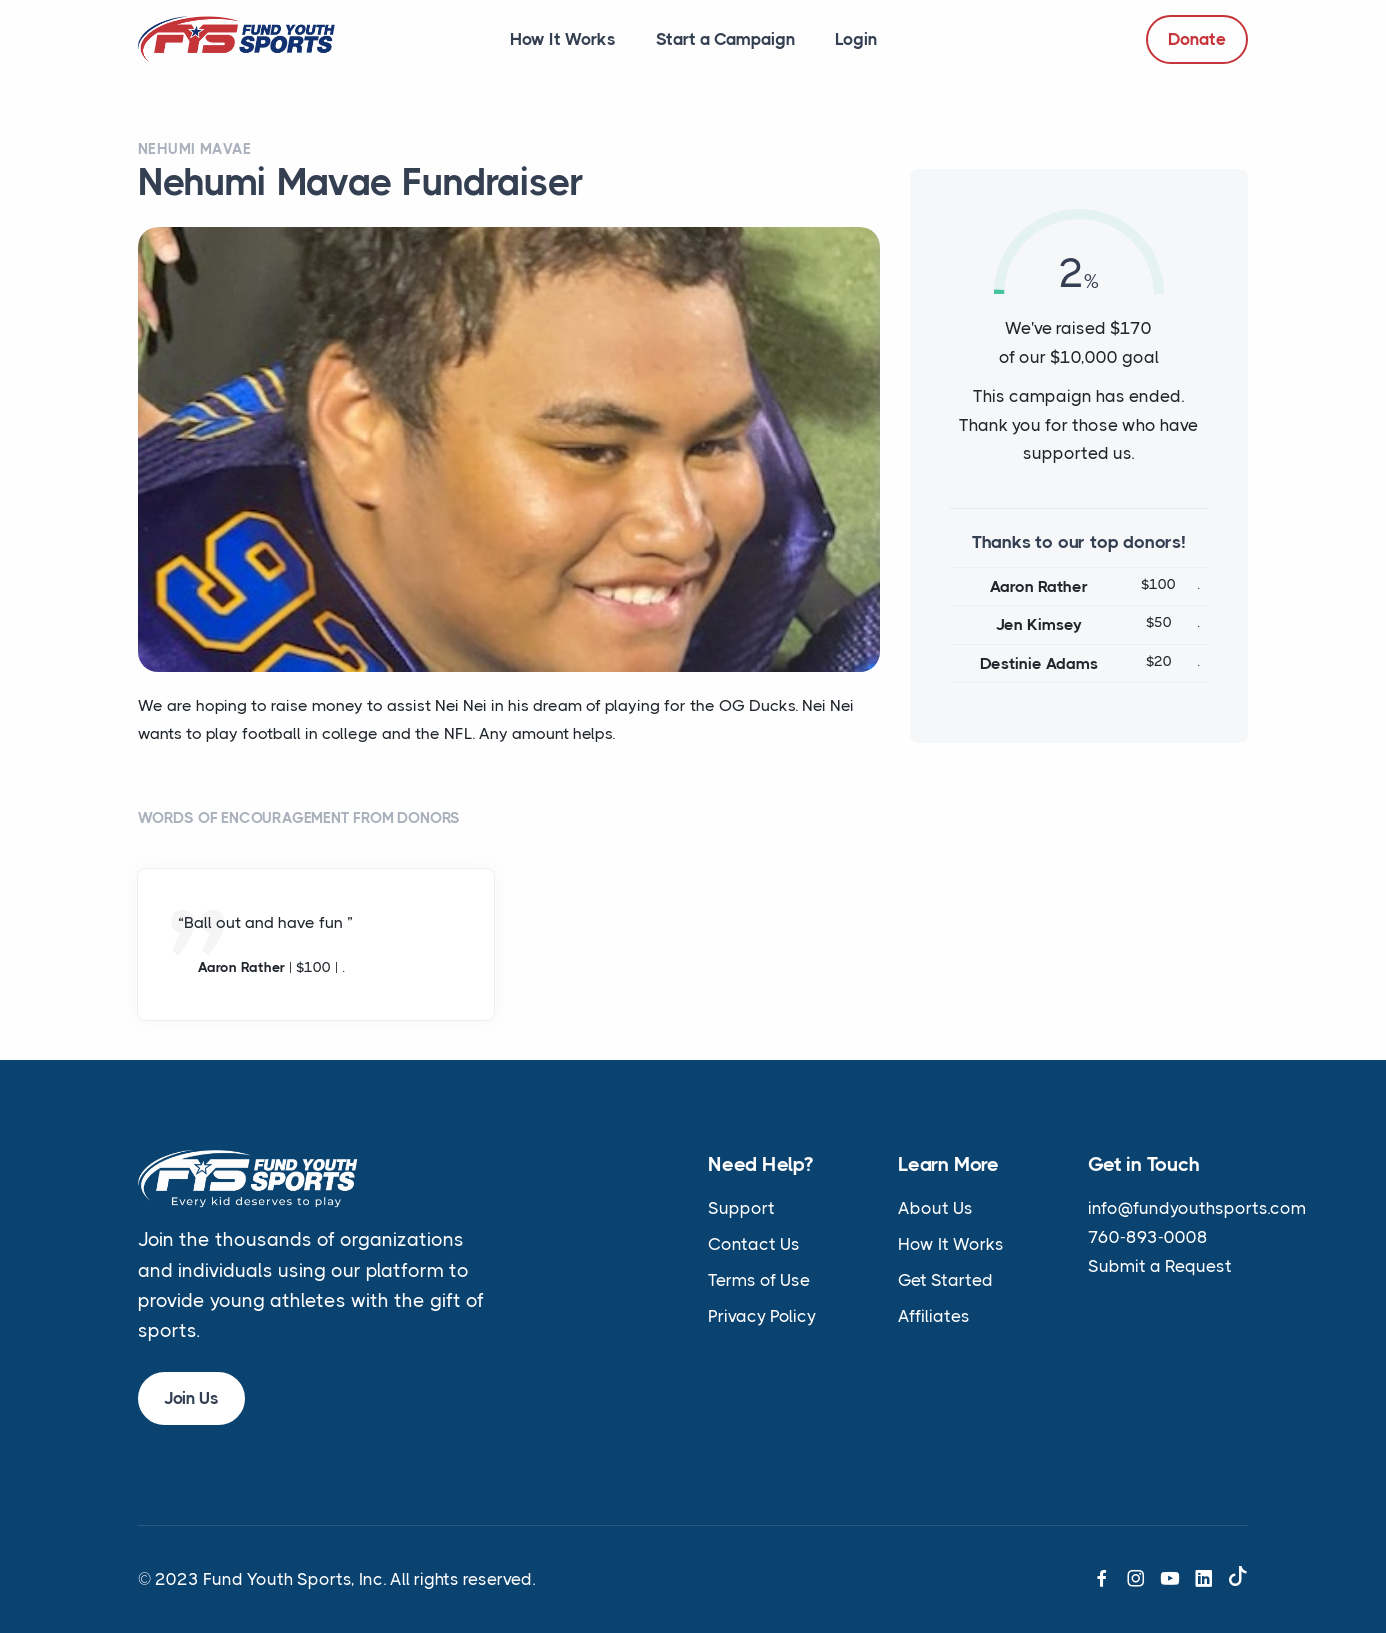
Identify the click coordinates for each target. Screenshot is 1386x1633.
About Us (935, 1208)
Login (856, 39)
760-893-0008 (1148, 1237)
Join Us (191, 1398)
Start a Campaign (725, 39)
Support (741, 1208)
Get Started (945, 1280)
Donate (1197, 39)
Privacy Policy (762, 1316)
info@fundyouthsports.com (1197, 1208)
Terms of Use (759, 1280)
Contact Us (754, 1244)
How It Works (563, 39)
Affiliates (934, 1316)
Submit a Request (1160, 1266)
